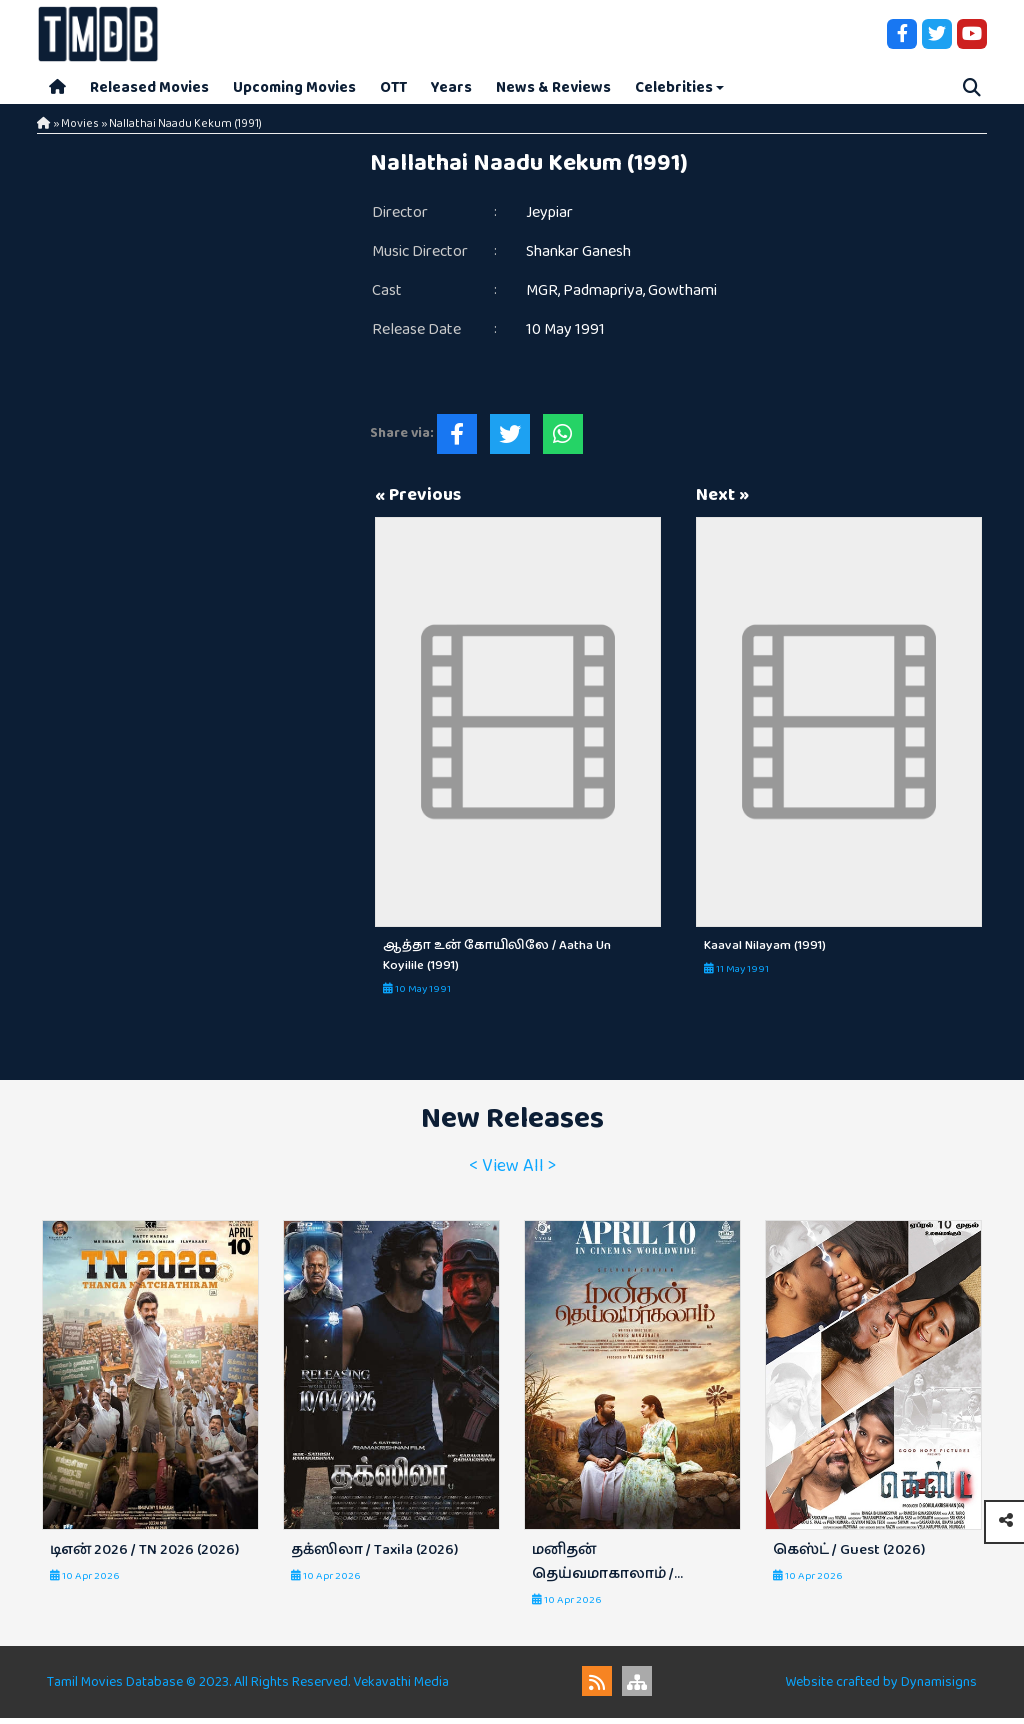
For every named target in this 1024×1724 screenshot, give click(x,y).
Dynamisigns (939, 1688)
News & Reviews (553, 89)
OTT (393, 89)
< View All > (512, 1171)
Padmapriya (603, 296)
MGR (542, 296)
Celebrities (674, 89)
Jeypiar (549, 218)
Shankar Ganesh (578, 257)
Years (451, 89)
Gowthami (682, 296)
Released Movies (149, 89)
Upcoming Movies (294, 89)
